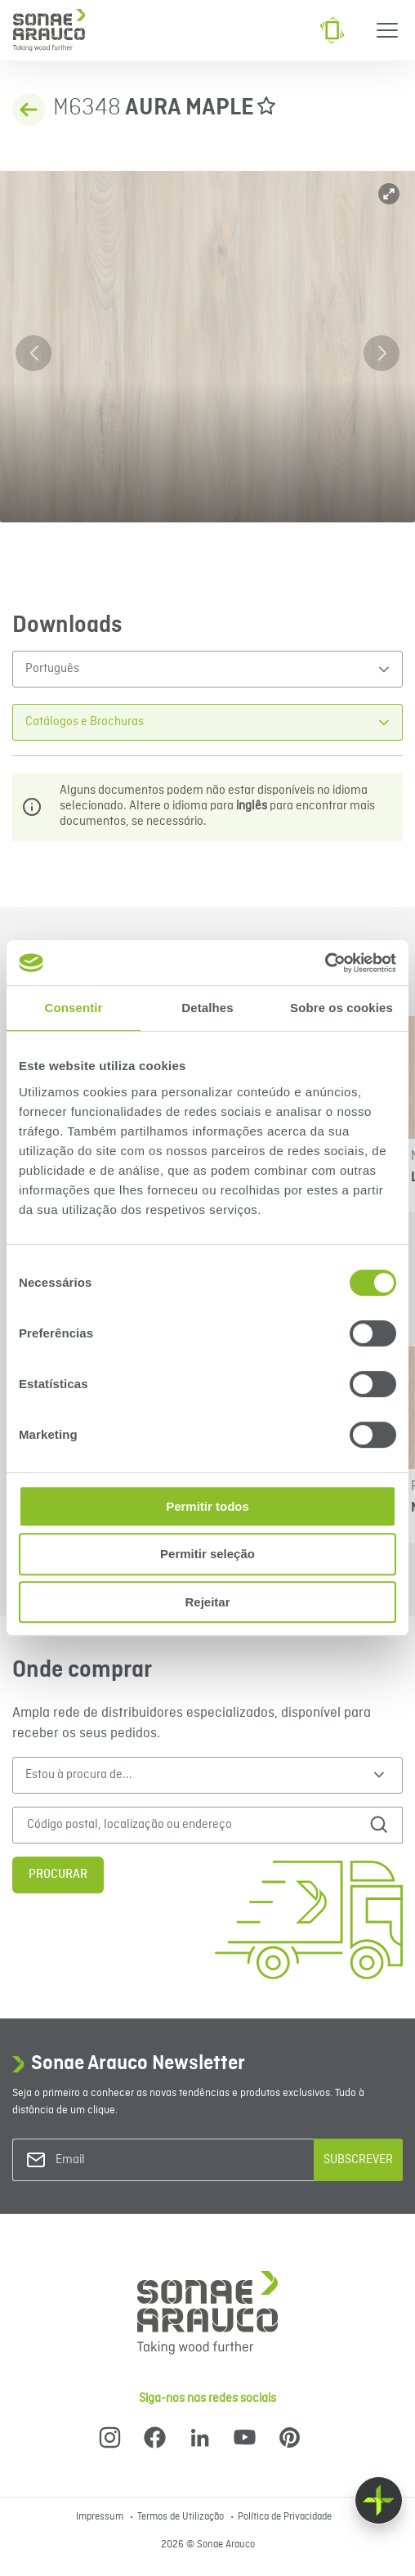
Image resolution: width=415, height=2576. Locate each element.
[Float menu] (379, 2500)
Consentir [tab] (74, 1008)
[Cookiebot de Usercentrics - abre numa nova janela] (324, 963)
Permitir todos (207, 1506)
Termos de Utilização (181, 2517)
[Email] (122, 2160)
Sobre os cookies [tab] (341, 1008)
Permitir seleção (207, 1554)
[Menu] (387, 30)
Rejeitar (207, 1602)
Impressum (101, 2517)
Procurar (58, 1874)
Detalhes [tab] (207, 1008)
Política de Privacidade (285, 2517)
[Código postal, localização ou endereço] (185, 1825)
